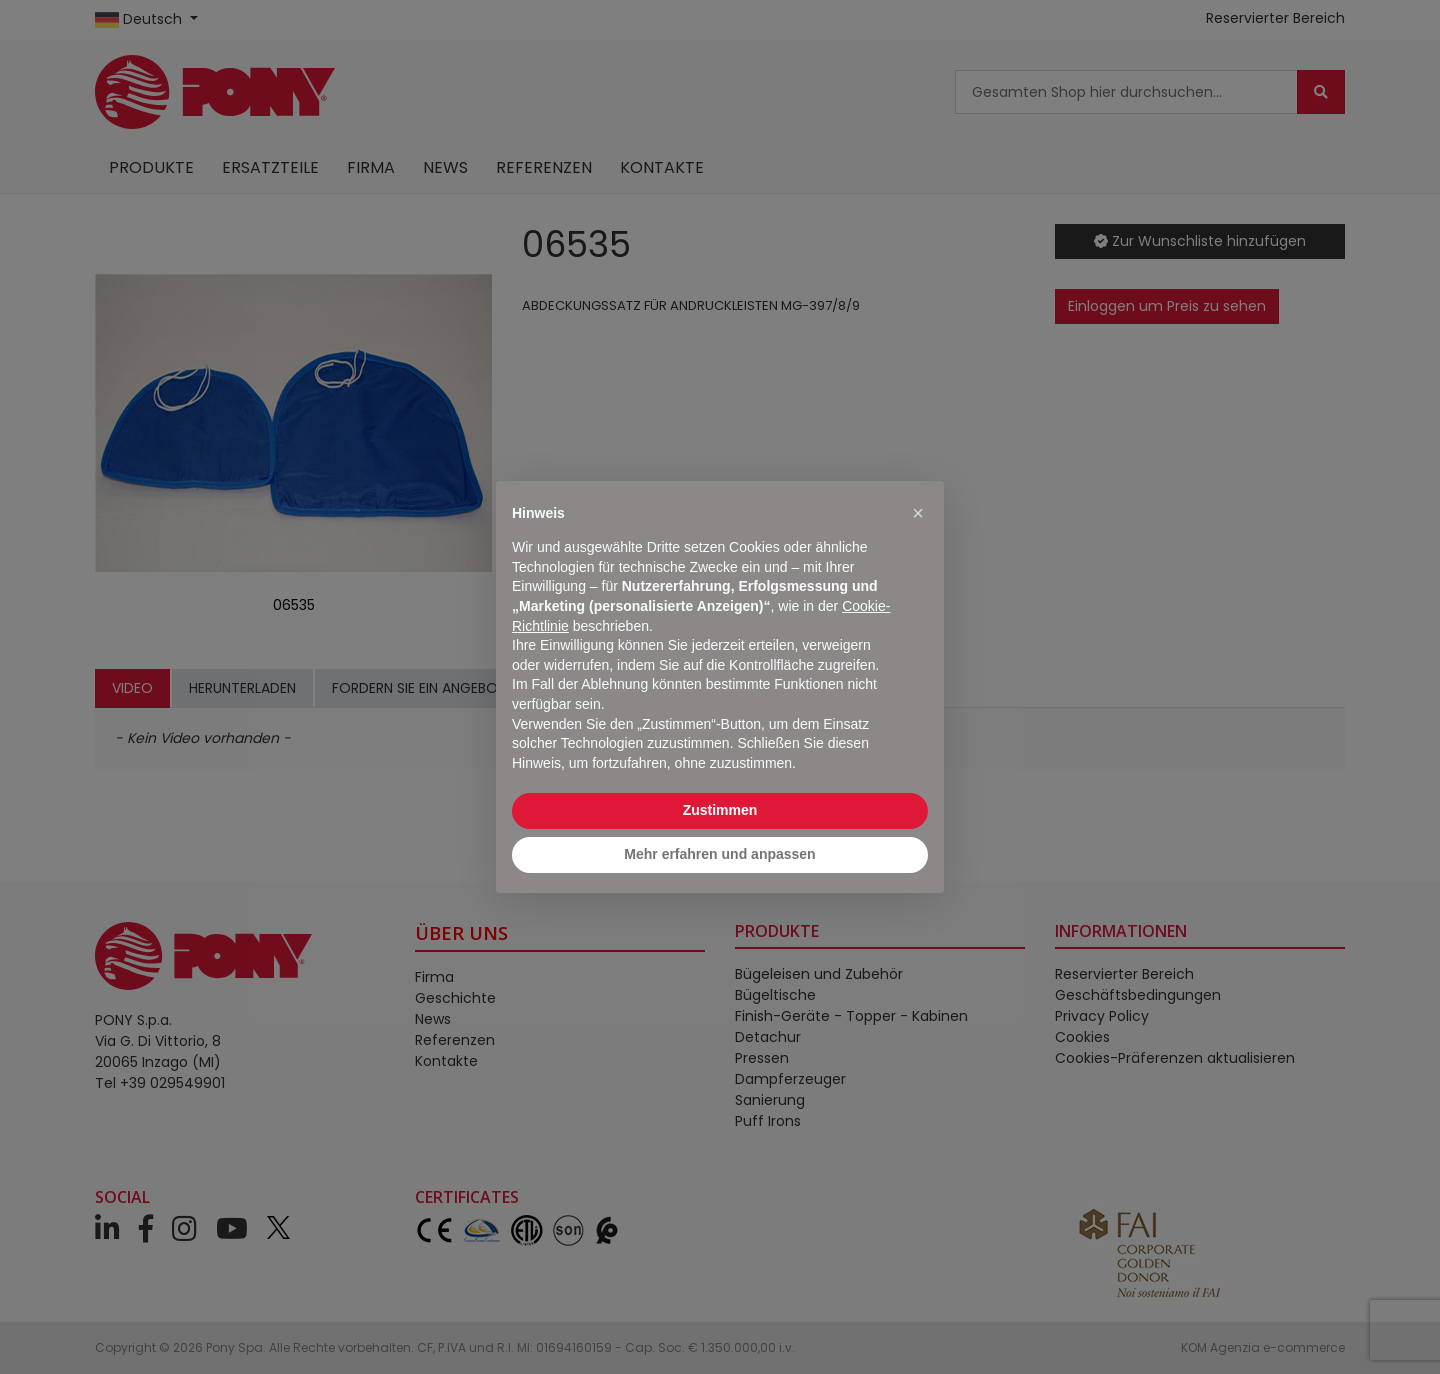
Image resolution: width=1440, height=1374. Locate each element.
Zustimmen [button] (720, 810)
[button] (918, 513)
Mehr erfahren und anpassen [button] (719, 854)
